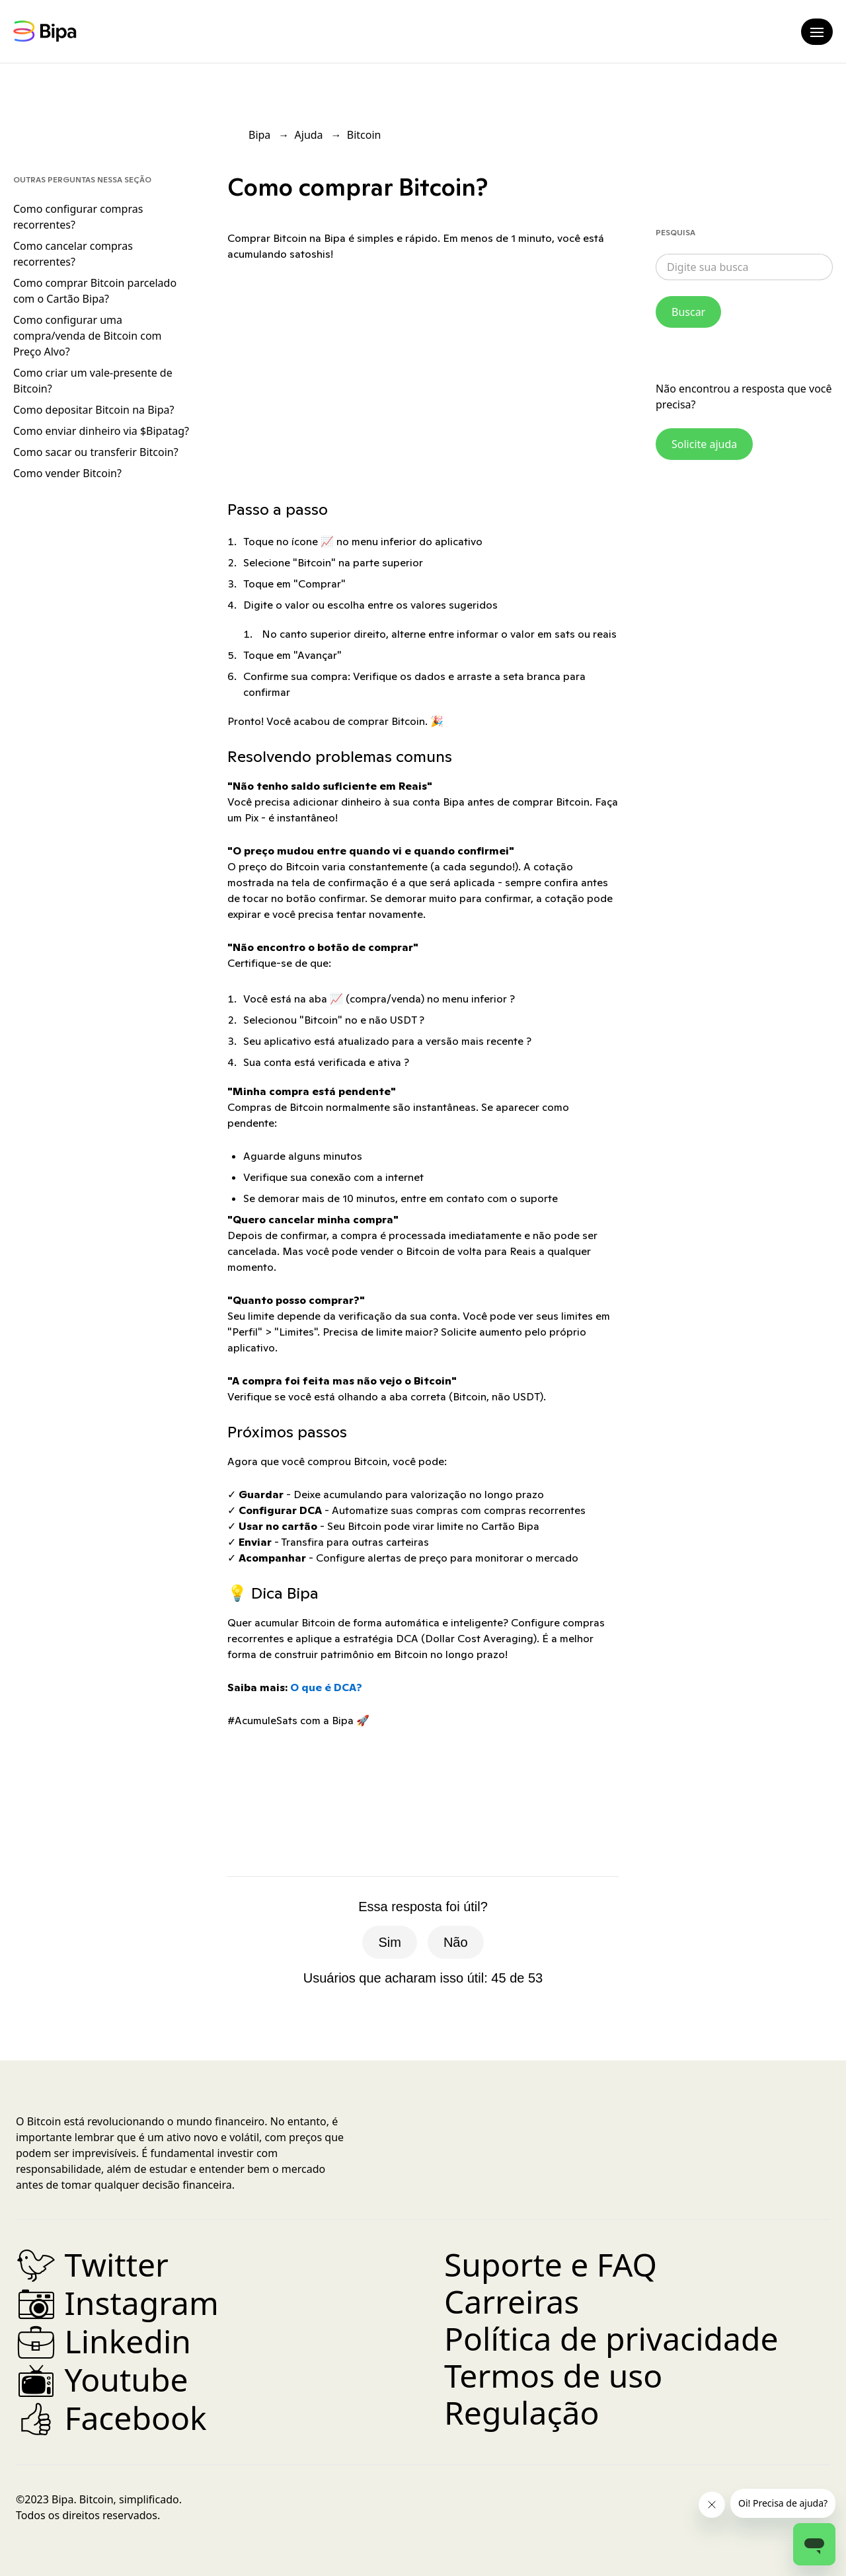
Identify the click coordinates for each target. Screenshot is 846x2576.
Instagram (117, 2302)
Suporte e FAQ (550, 2264)
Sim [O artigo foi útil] (389, 1942)
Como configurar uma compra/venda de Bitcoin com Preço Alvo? (87, 336)
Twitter (92, 2264)
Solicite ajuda (704, 444)
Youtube (102, 2379)
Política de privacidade (611, 2338)
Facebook (111, 2417)
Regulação (521, 2412)
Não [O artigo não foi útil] (455, 1942)
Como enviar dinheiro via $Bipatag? (101, 431)
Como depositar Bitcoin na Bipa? (93, 409)
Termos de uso (553, 2375)
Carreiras (511, 2301)
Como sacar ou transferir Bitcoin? (95, 452)
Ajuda (309, 135)
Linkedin (103, 2341)
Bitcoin (364, 135)
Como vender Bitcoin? (67, 473)
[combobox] (744, 267)
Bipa (259, 135)
